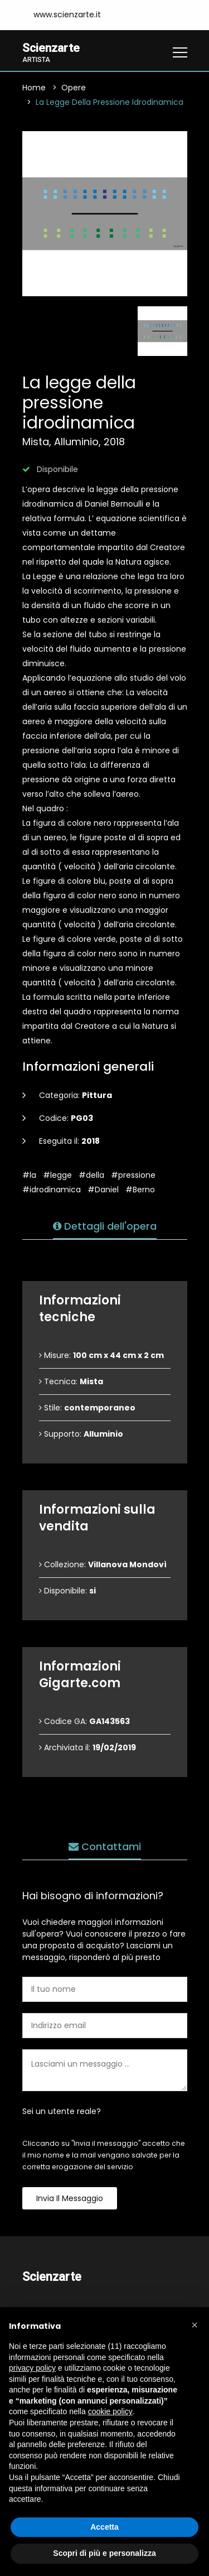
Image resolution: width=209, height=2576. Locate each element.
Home (34, 88)
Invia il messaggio (69, 2198)
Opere (73, 88)
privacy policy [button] (32, 2367)
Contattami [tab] (105, 1847)
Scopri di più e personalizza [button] (104, 2553)
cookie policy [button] (110, 2411)
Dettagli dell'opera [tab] (105, 1227)
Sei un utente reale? (61, 2111)
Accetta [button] (104, 2526)
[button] (194, 2325)
